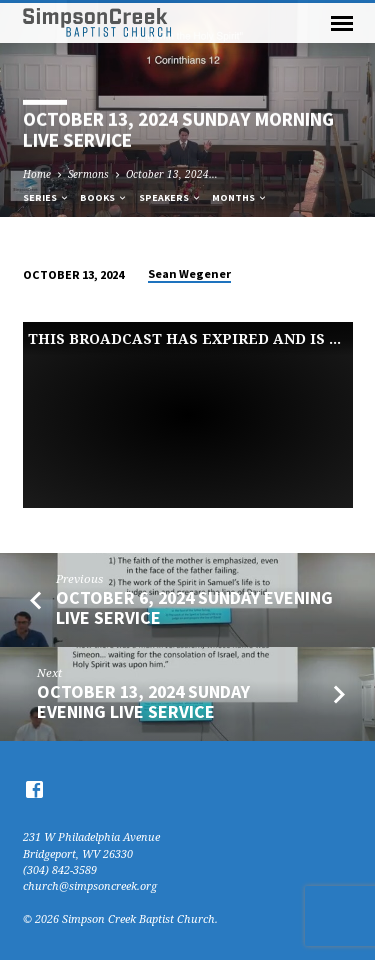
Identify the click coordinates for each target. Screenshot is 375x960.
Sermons (88, 174)
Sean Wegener (189, 273)
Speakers (170, 197)
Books (104, 197)
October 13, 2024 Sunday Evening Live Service (143, 701)
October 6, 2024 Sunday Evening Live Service (194, 607)
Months (240, 197)
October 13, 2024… (172, 174)
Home (37, 174)
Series (46, 197)
